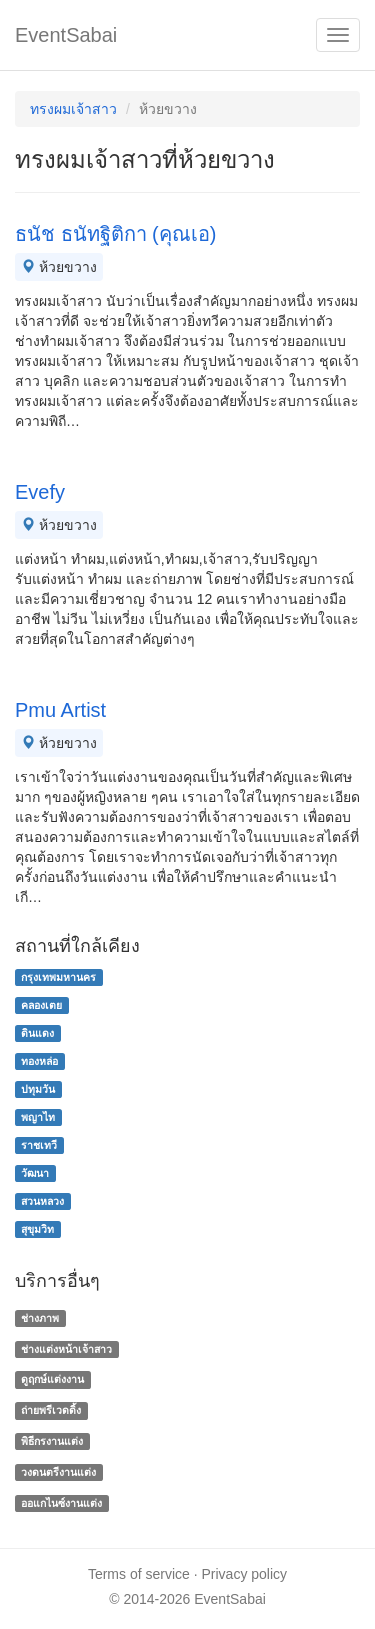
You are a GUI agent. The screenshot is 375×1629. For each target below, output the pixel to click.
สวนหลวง (42, 1201)
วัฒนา (35, 1173)
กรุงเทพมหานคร (58, 977)
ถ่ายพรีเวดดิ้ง (51, 1410)
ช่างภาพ (40, 1318)
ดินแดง (37, 1033)
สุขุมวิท (37, 1229)
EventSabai (66, 35)
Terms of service (139, 1574)
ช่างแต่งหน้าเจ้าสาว (66, 1349)
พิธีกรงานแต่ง (52, 1441)
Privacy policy (245, 1574)
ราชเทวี (39, 1145)
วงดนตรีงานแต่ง (58, 1472)
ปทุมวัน (38, 1089)
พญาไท (38, 1117)
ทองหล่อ (39, 1061)
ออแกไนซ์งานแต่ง (61, 1503)
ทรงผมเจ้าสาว (73, 109)
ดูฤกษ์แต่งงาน (52, 1380)
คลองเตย (41, 1005)
